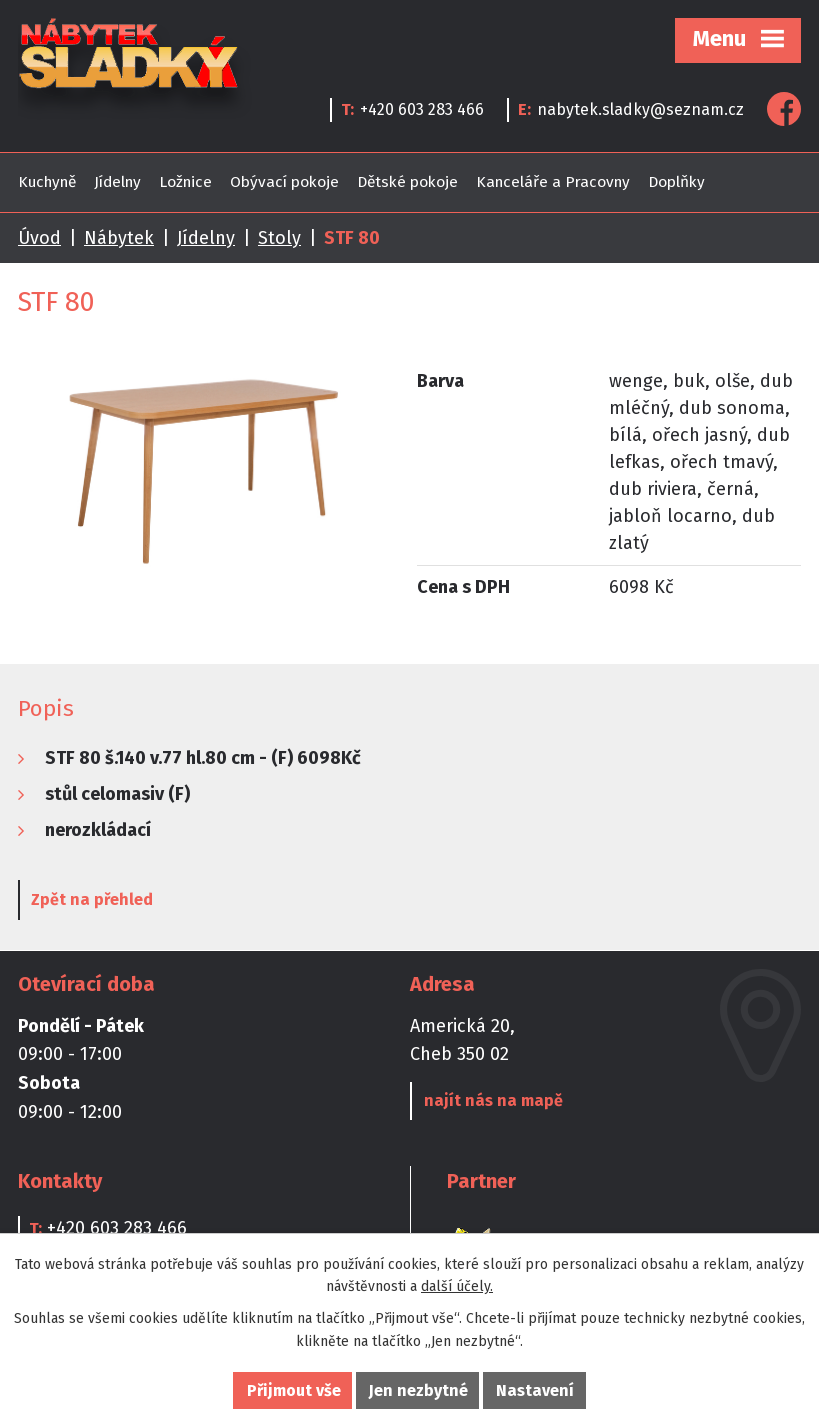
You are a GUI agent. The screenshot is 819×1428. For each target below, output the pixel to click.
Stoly (279, 238)
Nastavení (535, 1390)
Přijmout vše (294, 1390)
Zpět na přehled (92, 899)
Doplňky (676, 182)
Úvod (39, 238)
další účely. (457, 1286)
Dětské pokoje (407, 182)
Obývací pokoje (284, 182)
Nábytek (119, 238)
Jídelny (117, 182)
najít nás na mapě (493, 1100)
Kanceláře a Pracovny (553, 182)
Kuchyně (47, 182)
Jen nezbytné (418, 1390)
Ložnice (185, 182)
